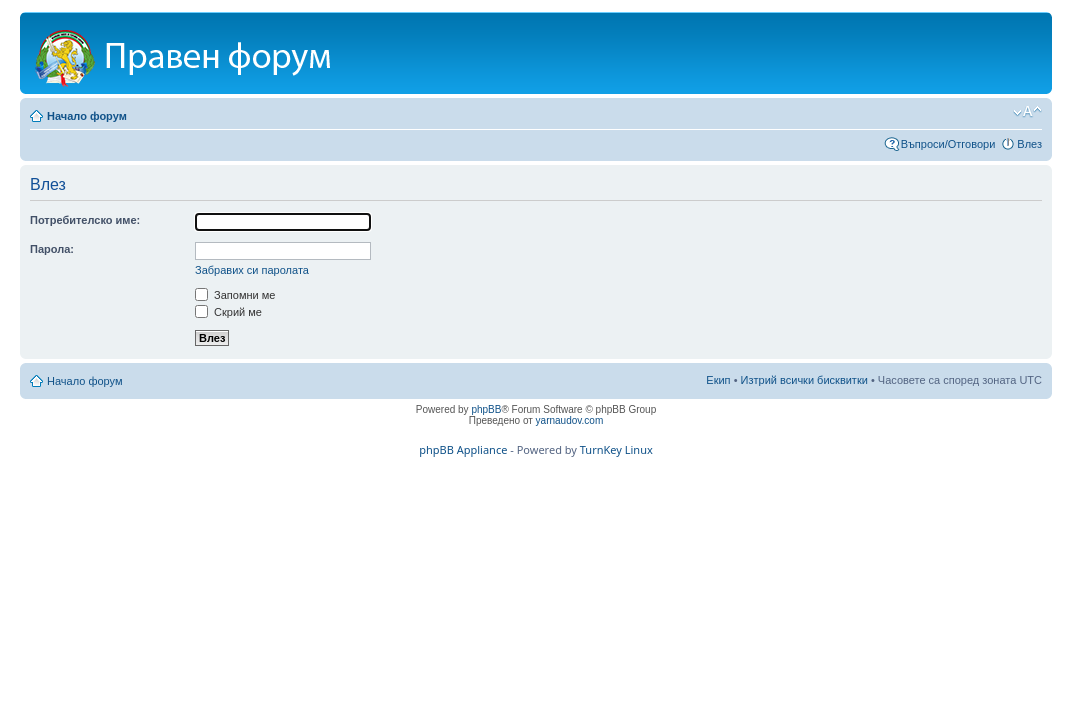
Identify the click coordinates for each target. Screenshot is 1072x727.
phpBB (486, 409)
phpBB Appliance (463, 449)
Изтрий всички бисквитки (804, 380)
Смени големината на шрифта (1027, 112)
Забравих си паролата (252, 270)
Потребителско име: (85, 220)
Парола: (52, 249)
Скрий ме (228, 312)
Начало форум (87, 116)
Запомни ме (235, 295)
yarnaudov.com (570, 420)
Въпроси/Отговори (948, 144)
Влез (1029, 144)
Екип (718, 380)
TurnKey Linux (616, 449)
